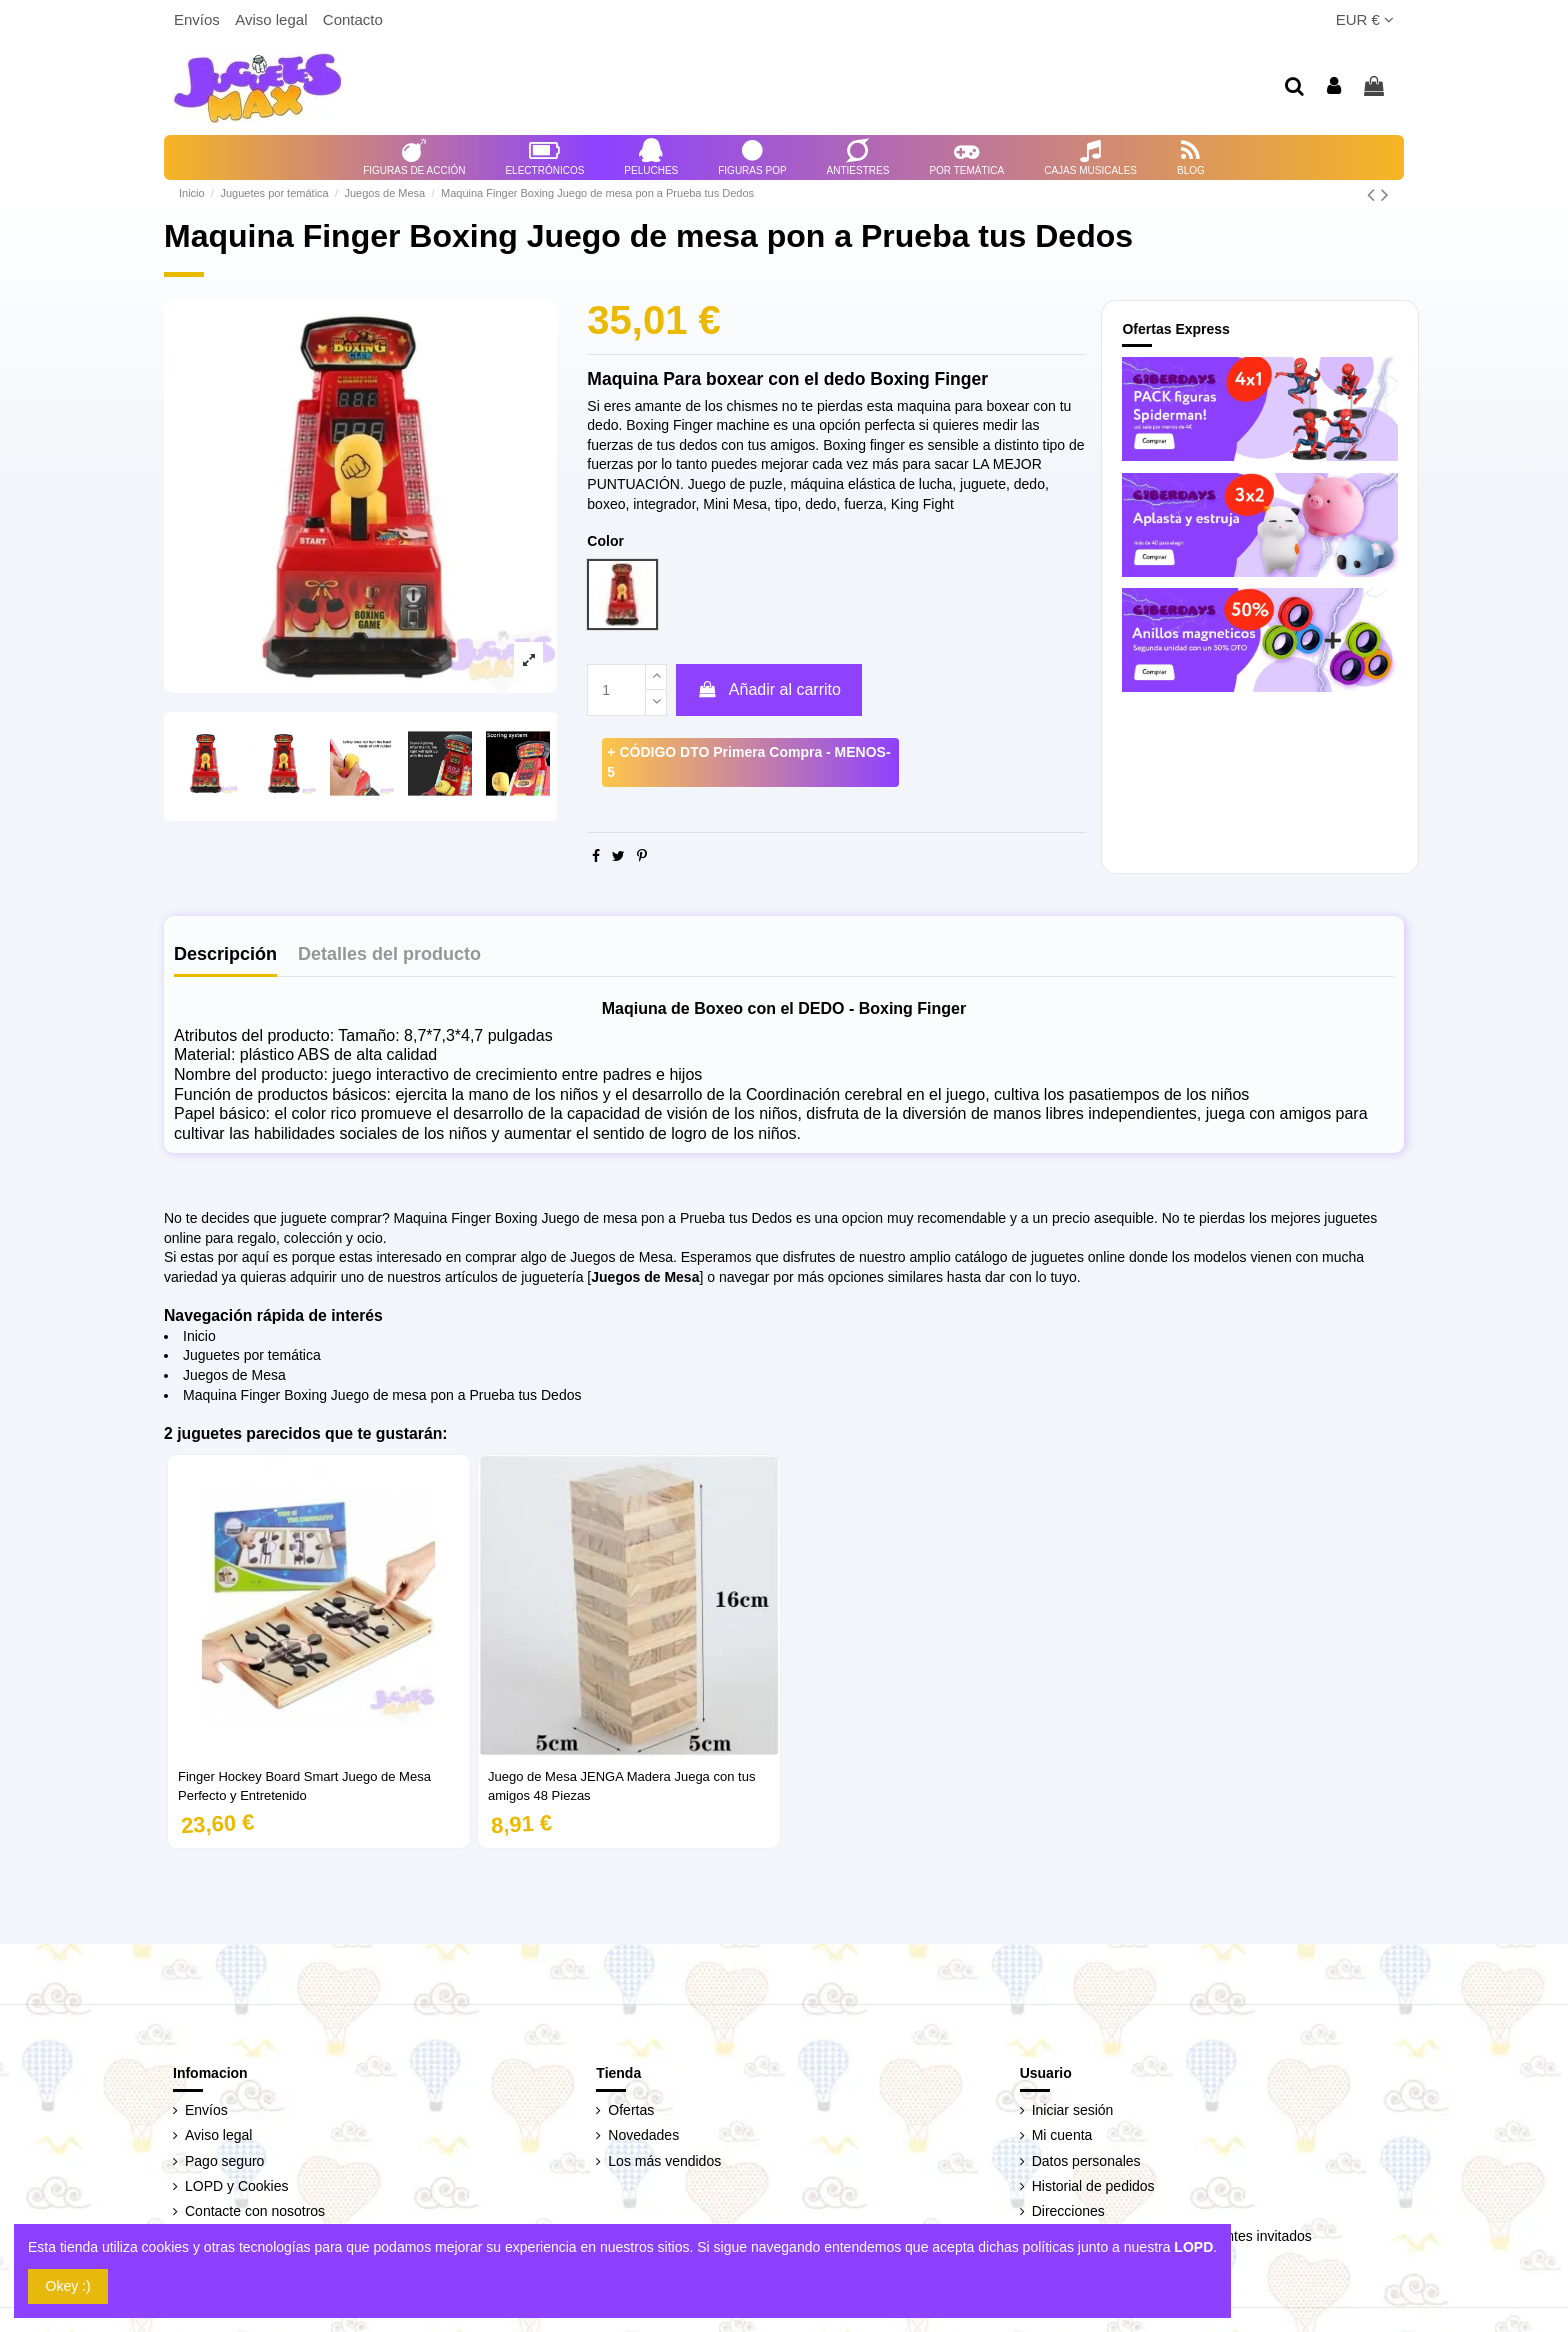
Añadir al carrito (769, 689)
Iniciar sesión (1073, 2110)
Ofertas (631, 2110)
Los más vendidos (664, 2161)
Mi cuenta (1062, 2135)
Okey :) (68, 2286)
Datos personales (1086, 2161)
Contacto (353, 19)
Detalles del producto (389, 954)
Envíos (199, 19)
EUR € (1365, 19)
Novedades (643, 2135)
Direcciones (1068, 2211)
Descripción (225, 954)
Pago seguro (224, 2161)
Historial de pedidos (1093, 2186)
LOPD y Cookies (236, 2186)
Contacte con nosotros (255, 2211)
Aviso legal (273, 19)
